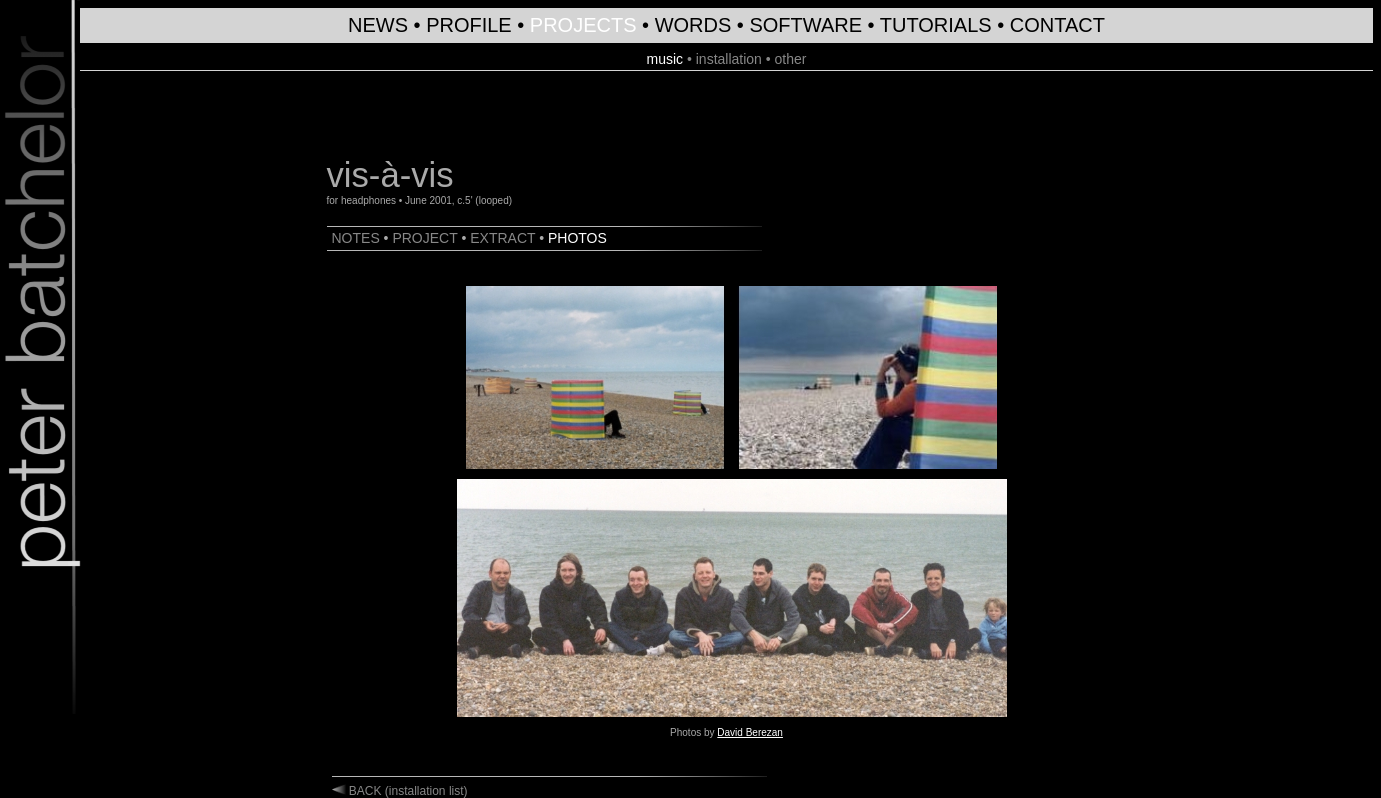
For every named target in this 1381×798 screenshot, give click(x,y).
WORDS (693, 25)
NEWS (378, 25)
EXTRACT (502, 238)
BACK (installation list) (407, 791)
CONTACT (1057, 25)
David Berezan (750, 732)
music (664, 59)
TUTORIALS (936, 25)
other (791, 59)
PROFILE (469, 25)
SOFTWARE (805, 25)
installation (729, 59)
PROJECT (424, 238)
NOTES (356, 238)
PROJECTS (583, 25)
